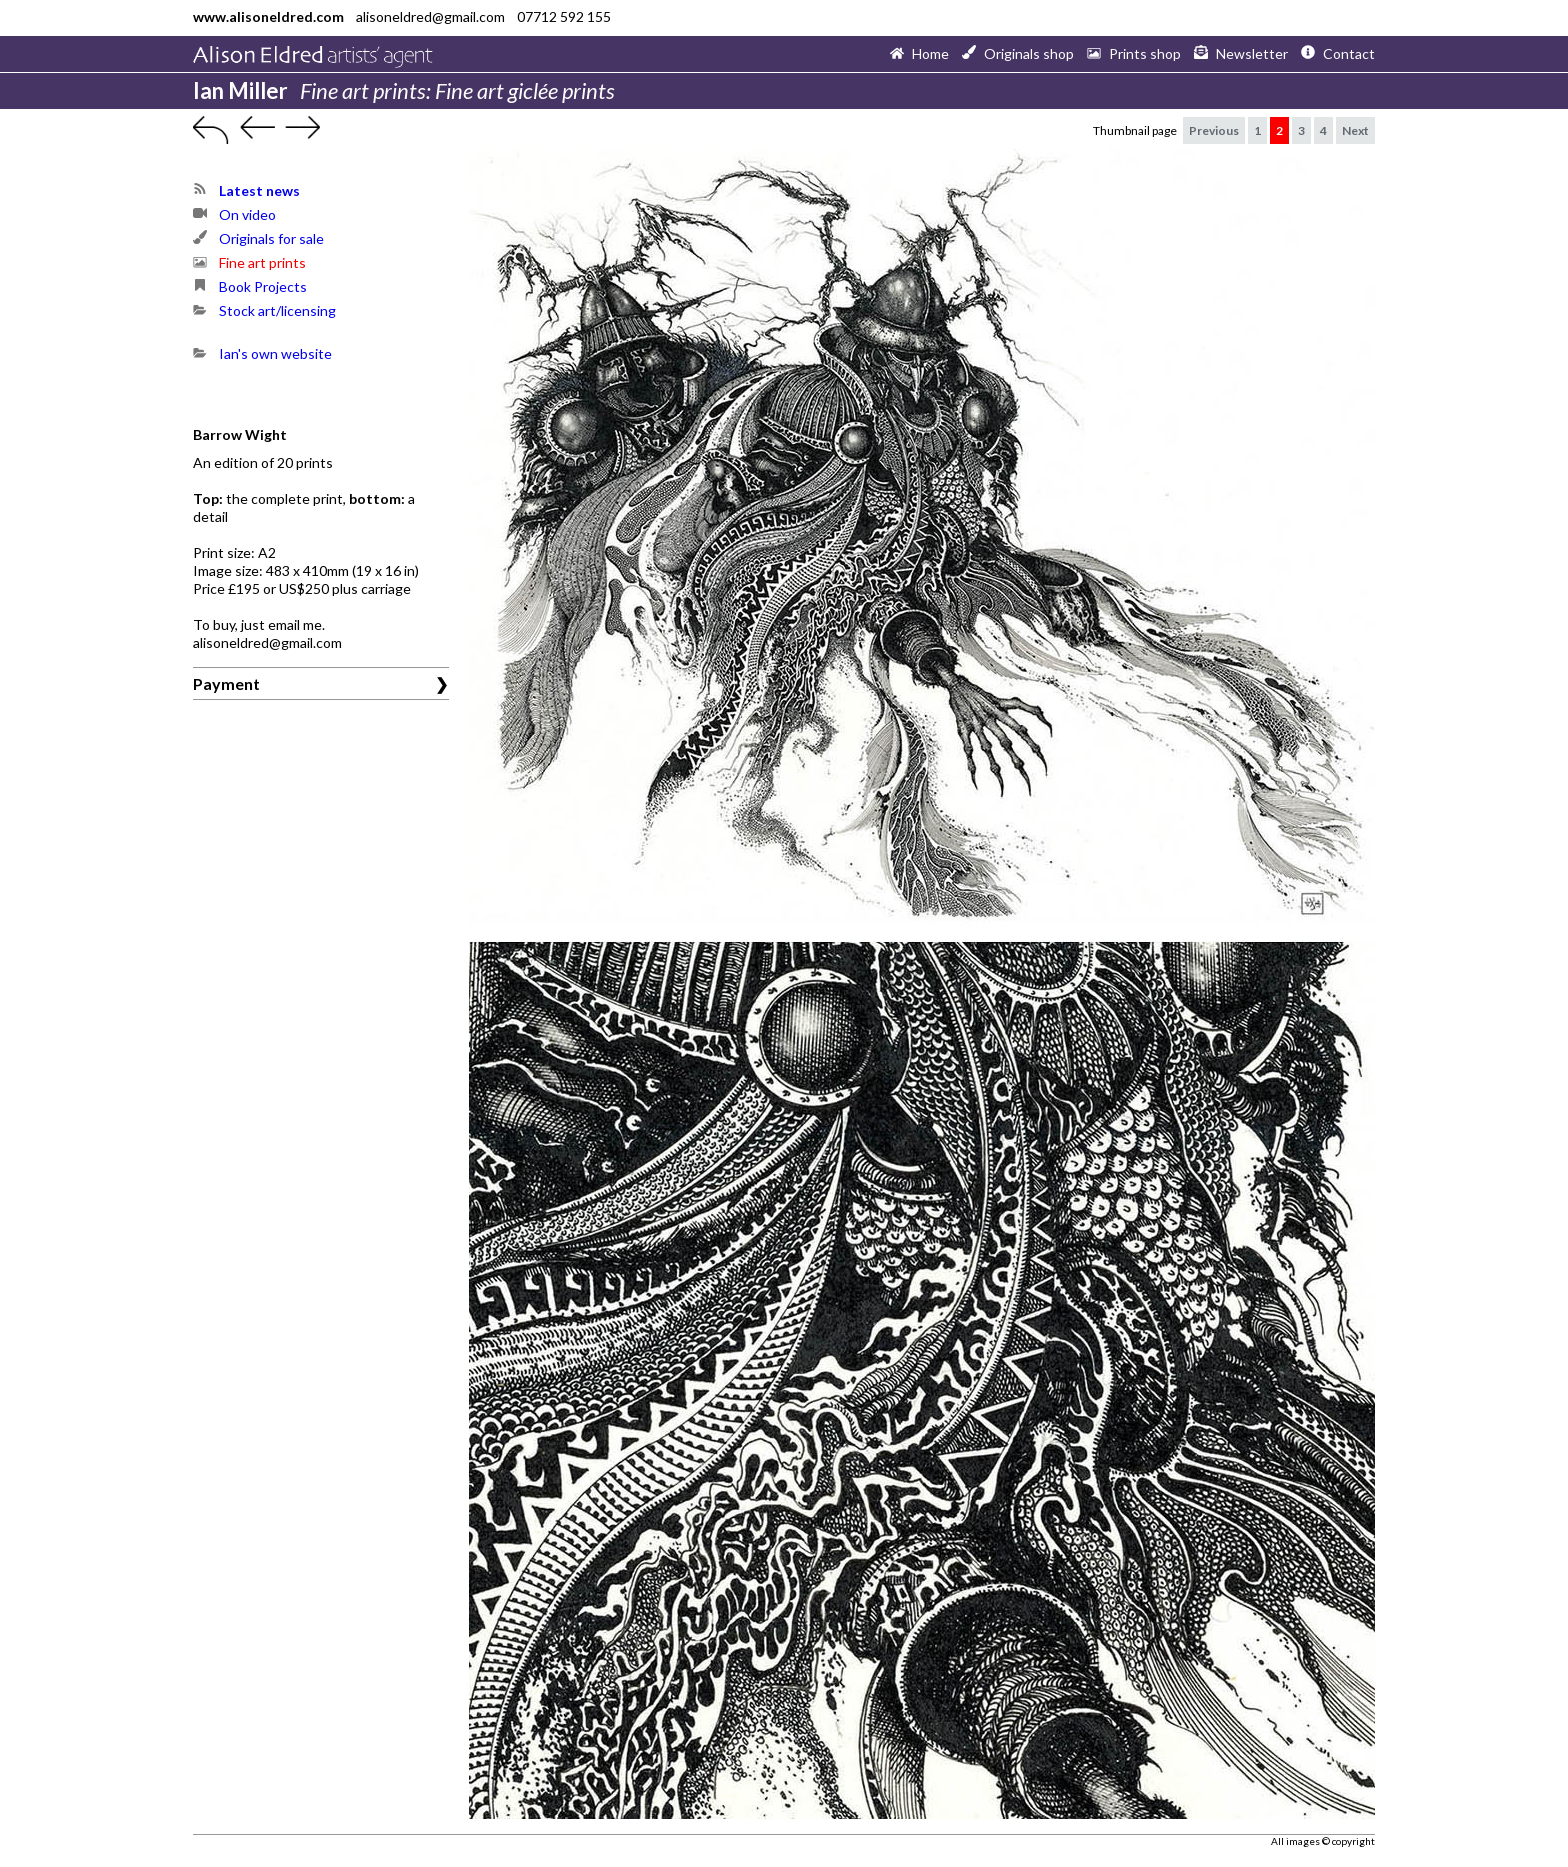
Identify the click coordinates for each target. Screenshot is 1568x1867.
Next (1355, 130)
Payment (226, 683)
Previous (1214, 130)
